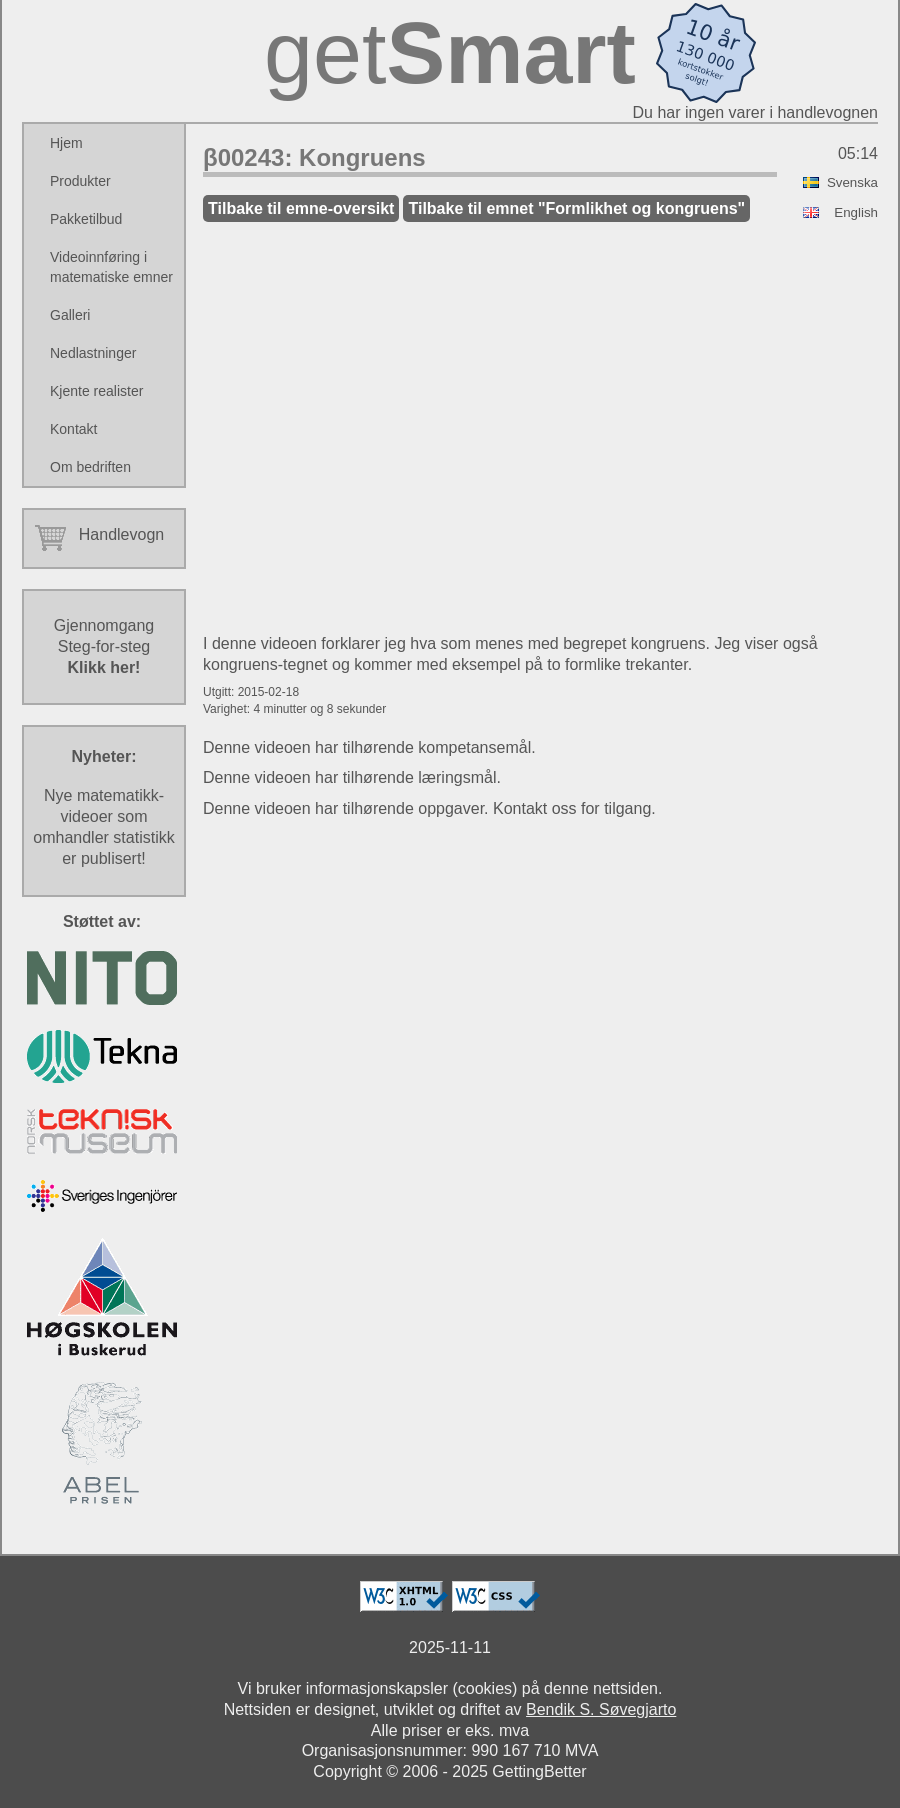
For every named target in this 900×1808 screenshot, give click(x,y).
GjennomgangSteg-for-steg (104, 646)
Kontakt (73, 429)
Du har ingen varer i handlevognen (756, 112)
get (450, 52)
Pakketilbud (86, 219)
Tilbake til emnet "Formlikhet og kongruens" (576, 208)
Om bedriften (90, 467)
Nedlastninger (93, 353)
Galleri (70, 315)
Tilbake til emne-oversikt (301, 208)
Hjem (66, 143)
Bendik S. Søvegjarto (601, 1709)
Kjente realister (96, 391)
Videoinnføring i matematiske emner (111, 267)
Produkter (80, 181)
